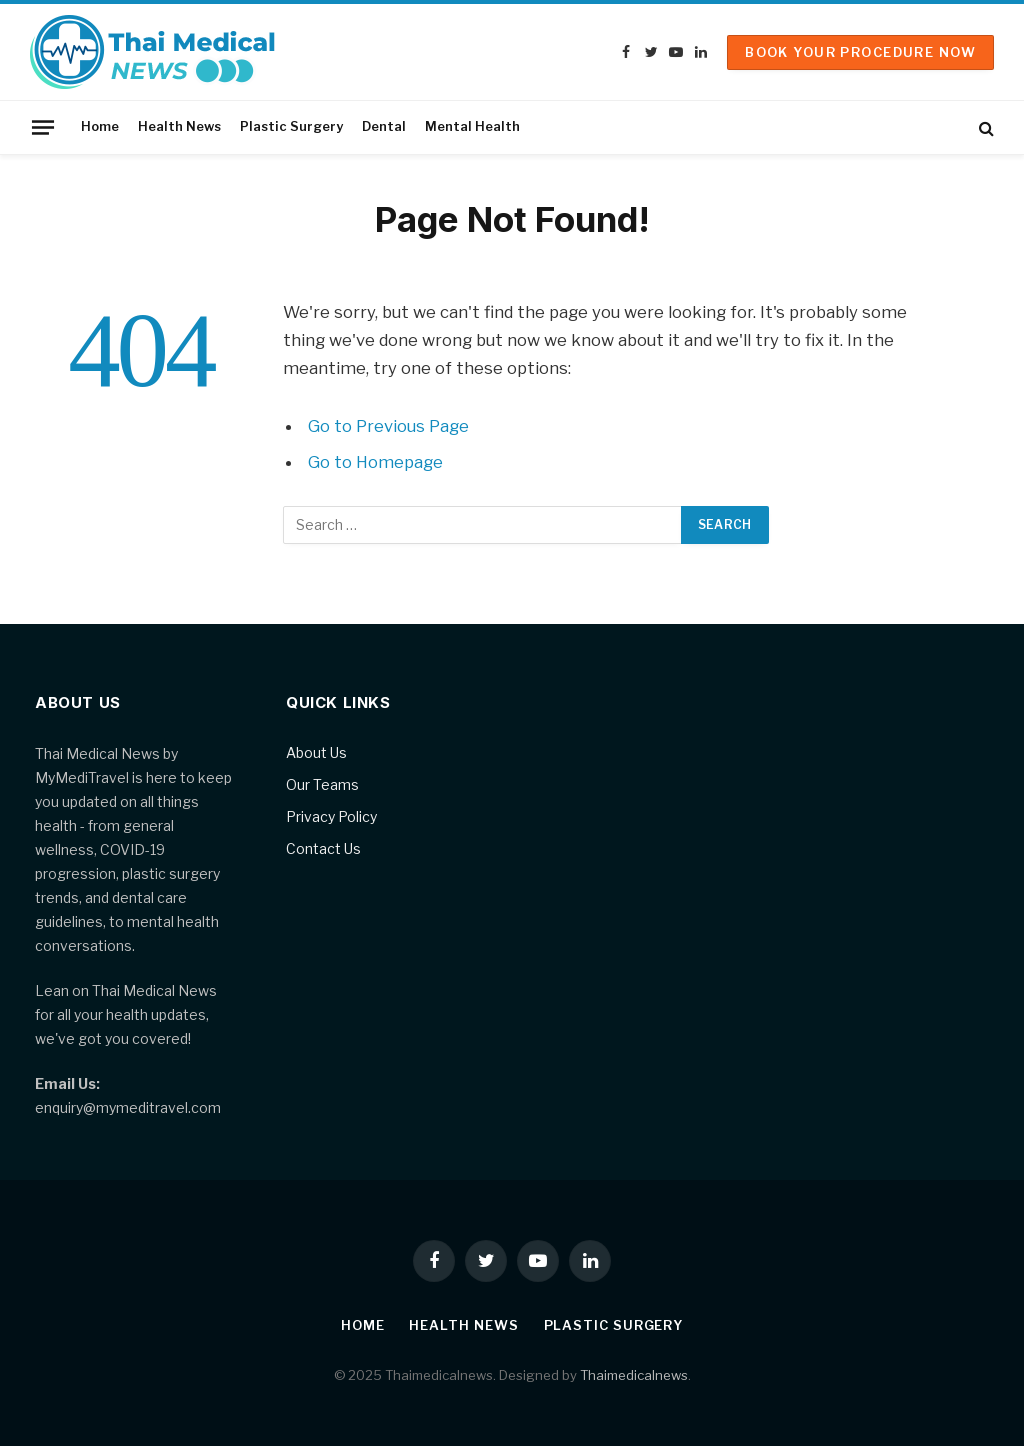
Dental (384, 126)
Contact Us (323, 848)
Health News (179, 126)
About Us (316, 752)
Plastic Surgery (291, 126)
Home (100, 126)
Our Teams (322, 784)
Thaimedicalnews (634, 1375)
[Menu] (43, 127)
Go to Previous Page (388, 426)
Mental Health (472, 126)
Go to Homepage (375, 462)
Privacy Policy (331, 816)
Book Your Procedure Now (860, 52)
